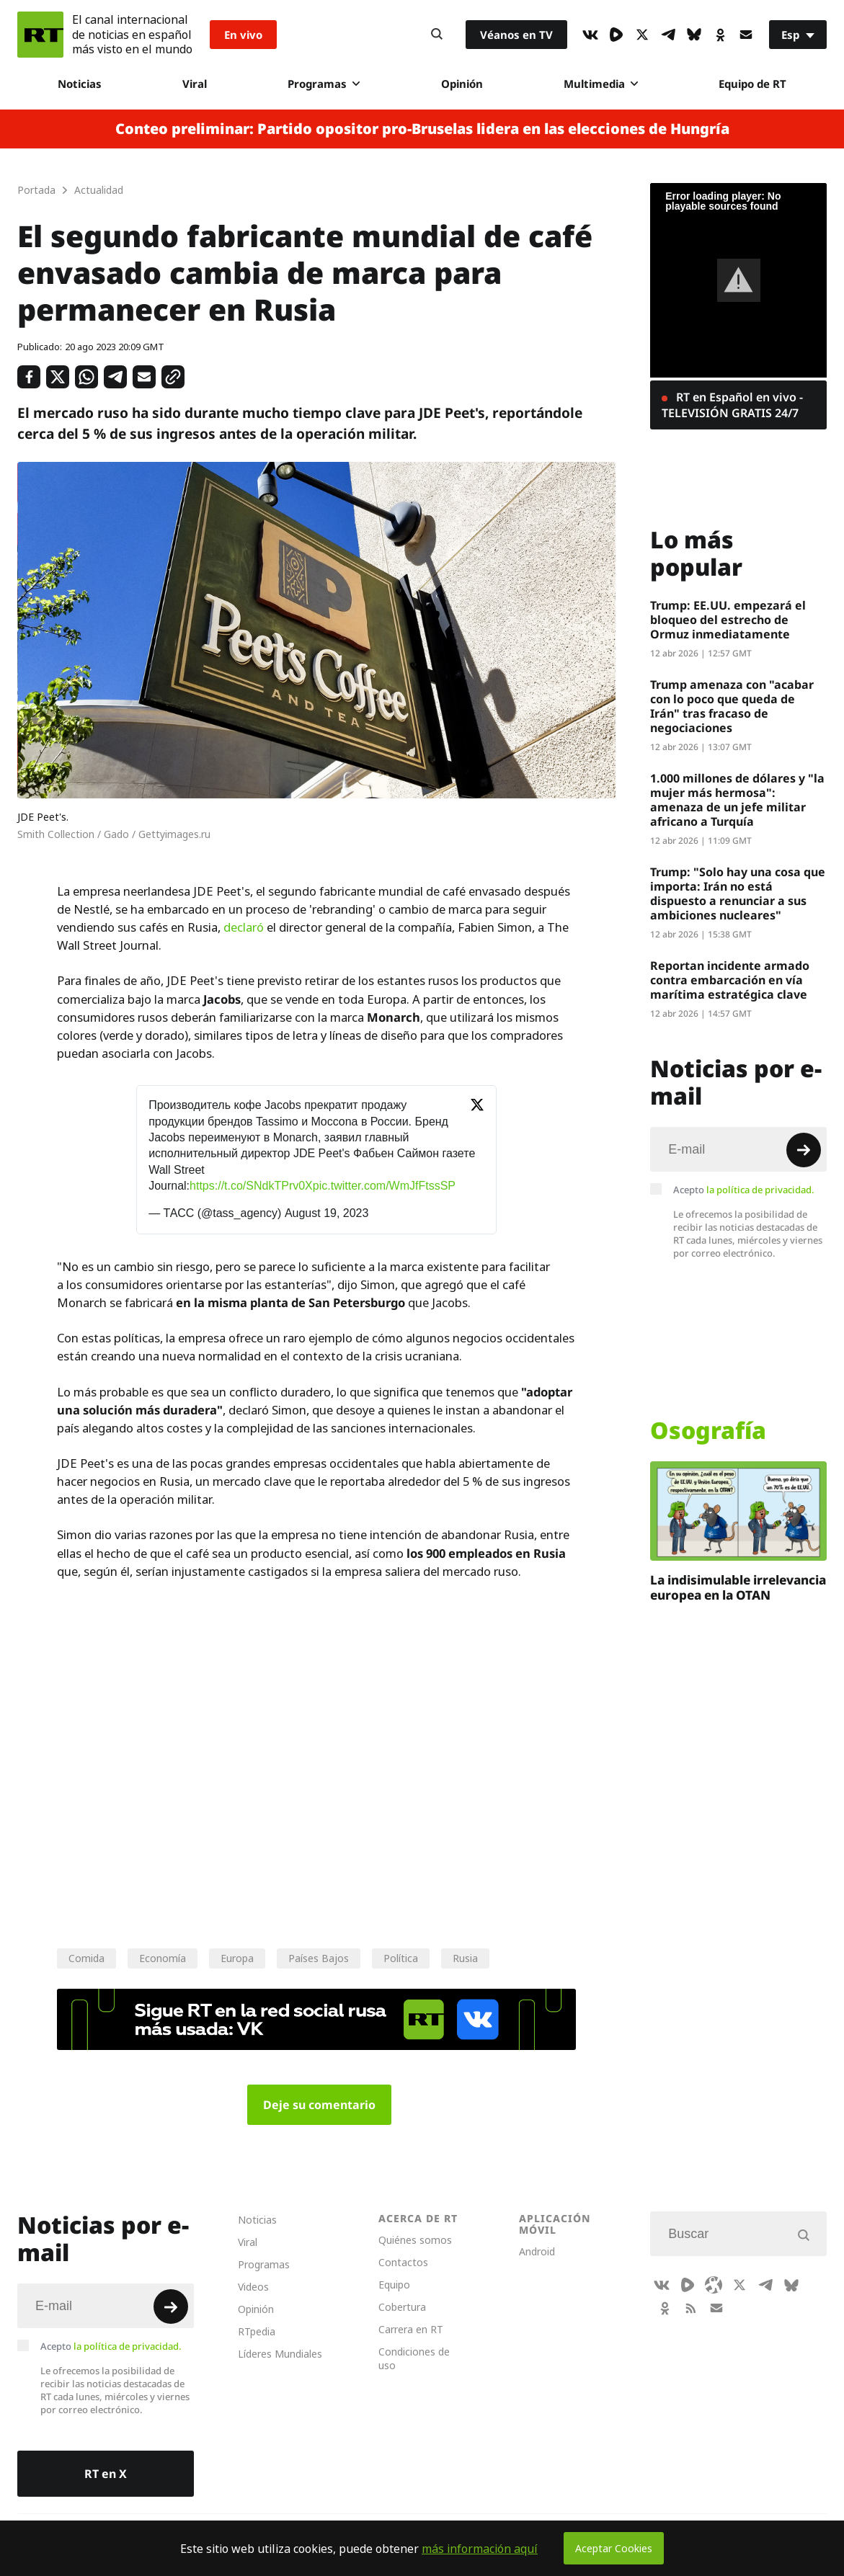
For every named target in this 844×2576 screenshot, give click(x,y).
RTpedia (256, 2331)
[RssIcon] (690, 2307)
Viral (194, 83)
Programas (324, 83)
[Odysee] (713, 2284)
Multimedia (601, 83)
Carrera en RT (410, 2329)
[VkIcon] (590, 34)
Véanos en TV (516, 34)
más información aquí (480, 2548)
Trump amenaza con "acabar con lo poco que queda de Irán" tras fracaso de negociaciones (732, 706)
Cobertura (402, 2306)
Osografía (708, 1430)
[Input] (738, 1149)
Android (537, 2251)
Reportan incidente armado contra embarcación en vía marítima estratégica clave (729, 980)
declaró (243, 927)
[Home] (40, 35)
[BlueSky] (694, 34)
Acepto (743, 1189)
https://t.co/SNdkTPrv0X (251, 1186)
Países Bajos (318, 1958)
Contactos (403, 2262)
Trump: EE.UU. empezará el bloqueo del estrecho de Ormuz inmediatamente (728, 619)
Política (400, 1958)
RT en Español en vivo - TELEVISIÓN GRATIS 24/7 (732, 405)
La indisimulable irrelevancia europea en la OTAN (738, 1587)
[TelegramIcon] (668, 34)
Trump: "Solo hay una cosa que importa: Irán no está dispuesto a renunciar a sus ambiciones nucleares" (737, 893)
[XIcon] (642, 34)
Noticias (80, 83)
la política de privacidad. (760, 1189)
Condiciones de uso (414, 2358)
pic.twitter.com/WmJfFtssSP (384, 1186)
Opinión (462, 83)
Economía (162, 1958)
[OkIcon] (720, 34)
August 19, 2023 (327, 1213)
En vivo (243, 34)
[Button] (436, 34)
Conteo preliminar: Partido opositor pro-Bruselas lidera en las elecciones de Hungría (422, 129)
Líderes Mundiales (280, 2353)
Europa (237, 1958)
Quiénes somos (415, 2239)
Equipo (394, 2284)
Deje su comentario (319, 2105)
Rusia (465, 1958)
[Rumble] (616, 34)
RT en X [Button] (105, 2474)
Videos (253, 2286)
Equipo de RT (752, 83)
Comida (86, 1958)
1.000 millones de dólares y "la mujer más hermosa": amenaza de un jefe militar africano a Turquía (737, 799)
